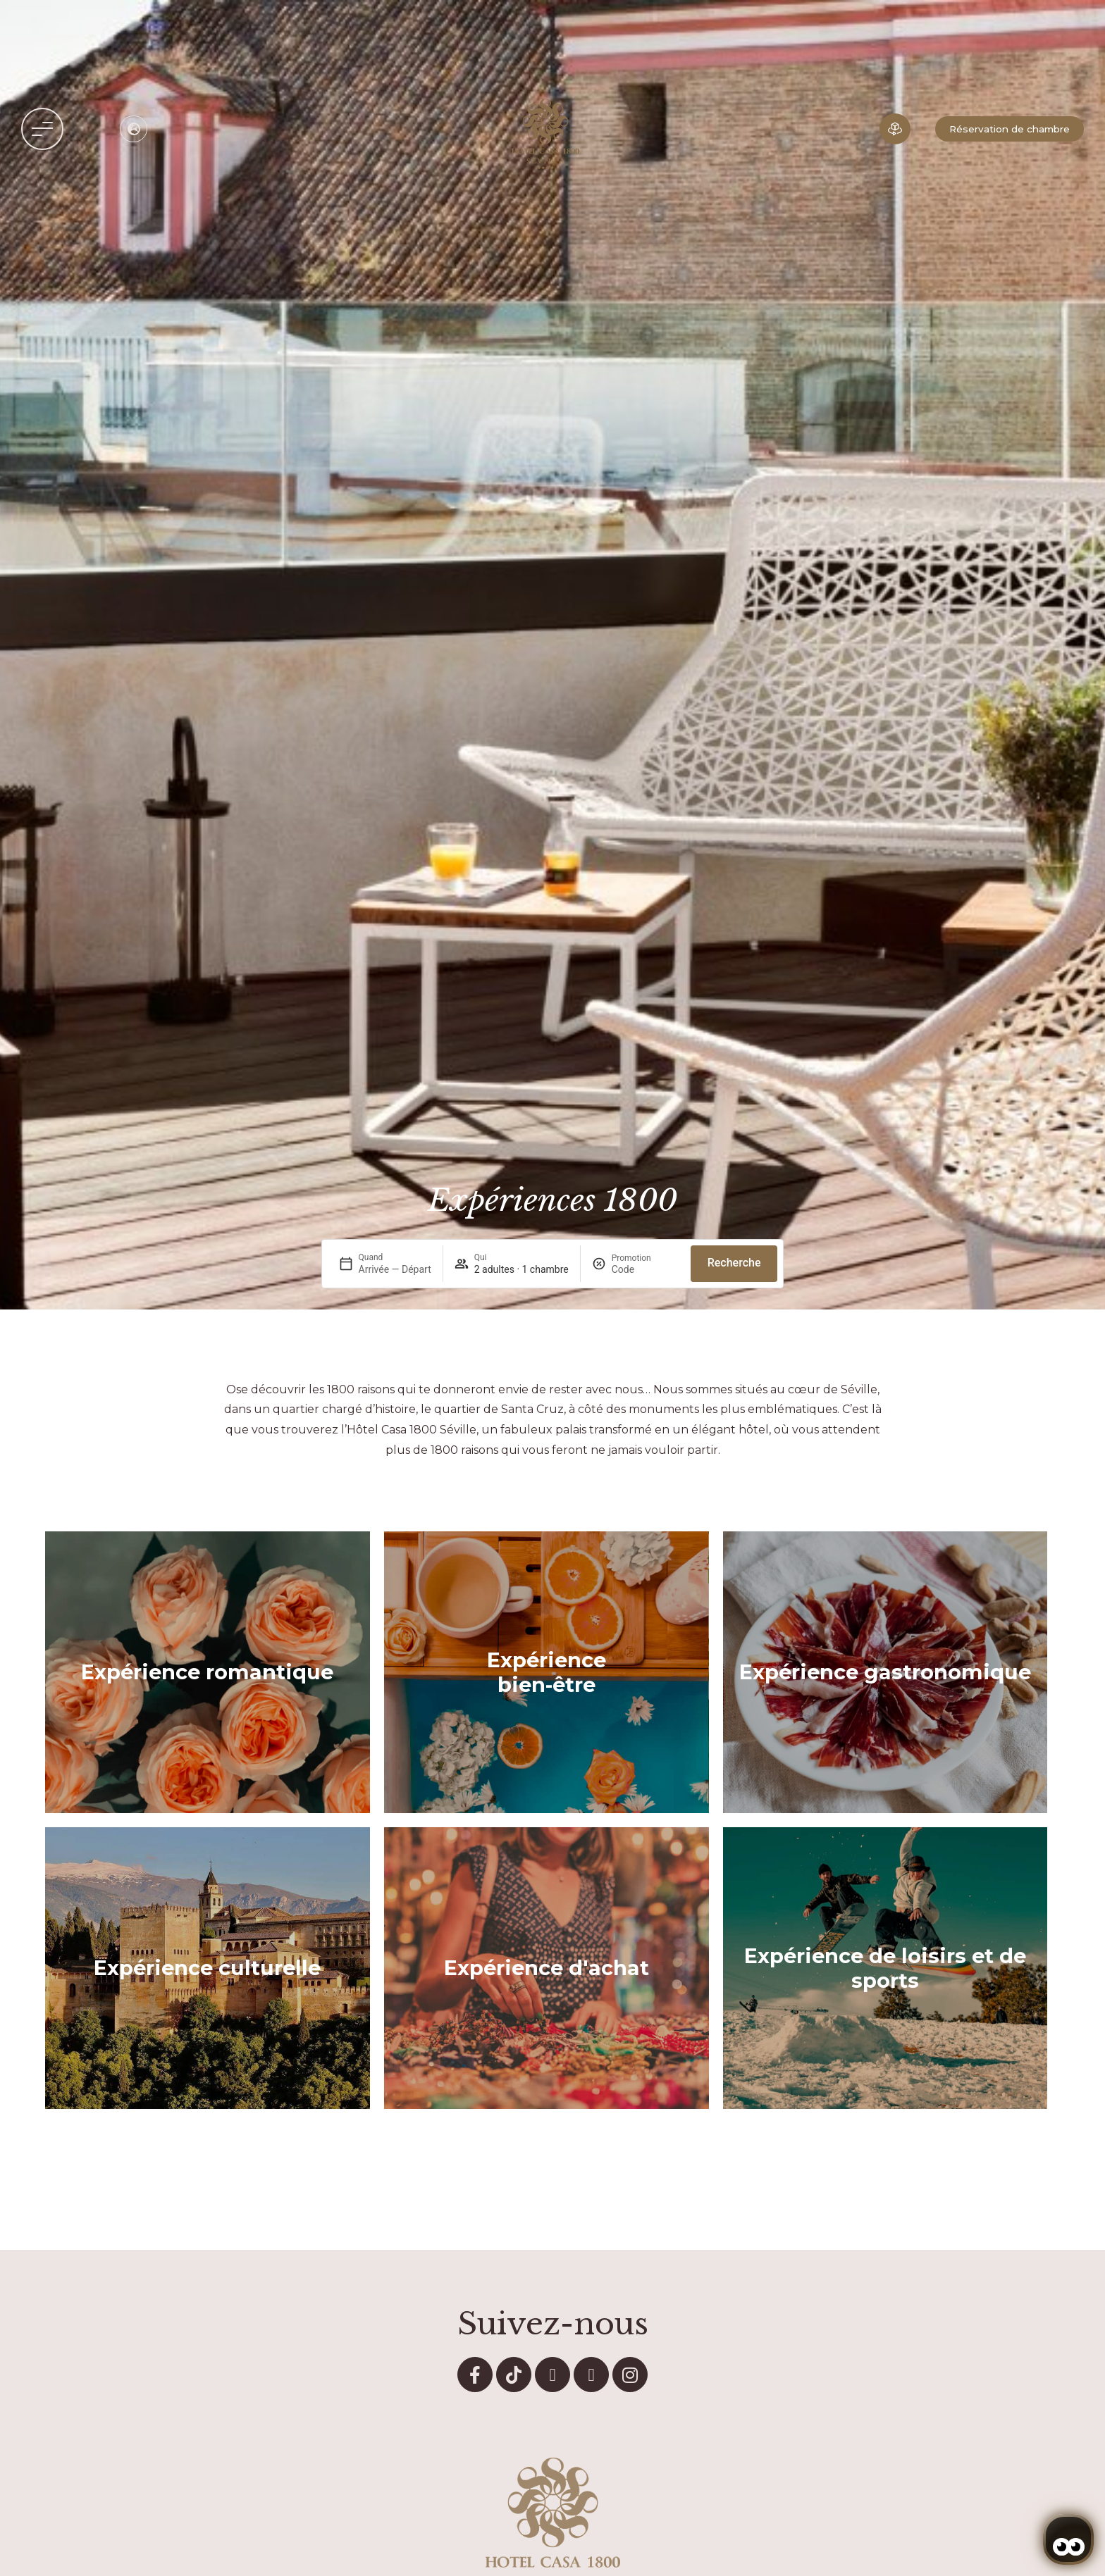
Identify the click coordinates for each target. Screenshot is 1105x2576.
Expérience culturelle (207, 1967)
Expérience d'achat (546, 1967)
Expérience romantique (207, 1672)
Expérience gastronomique (885, 1672)
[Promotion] (645, 1269)
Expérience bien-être (546, 1672)
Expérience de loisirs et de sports (885, 1968)
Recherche (734, 1262)
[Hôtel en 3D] (894, 128)
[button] (42, 129)
